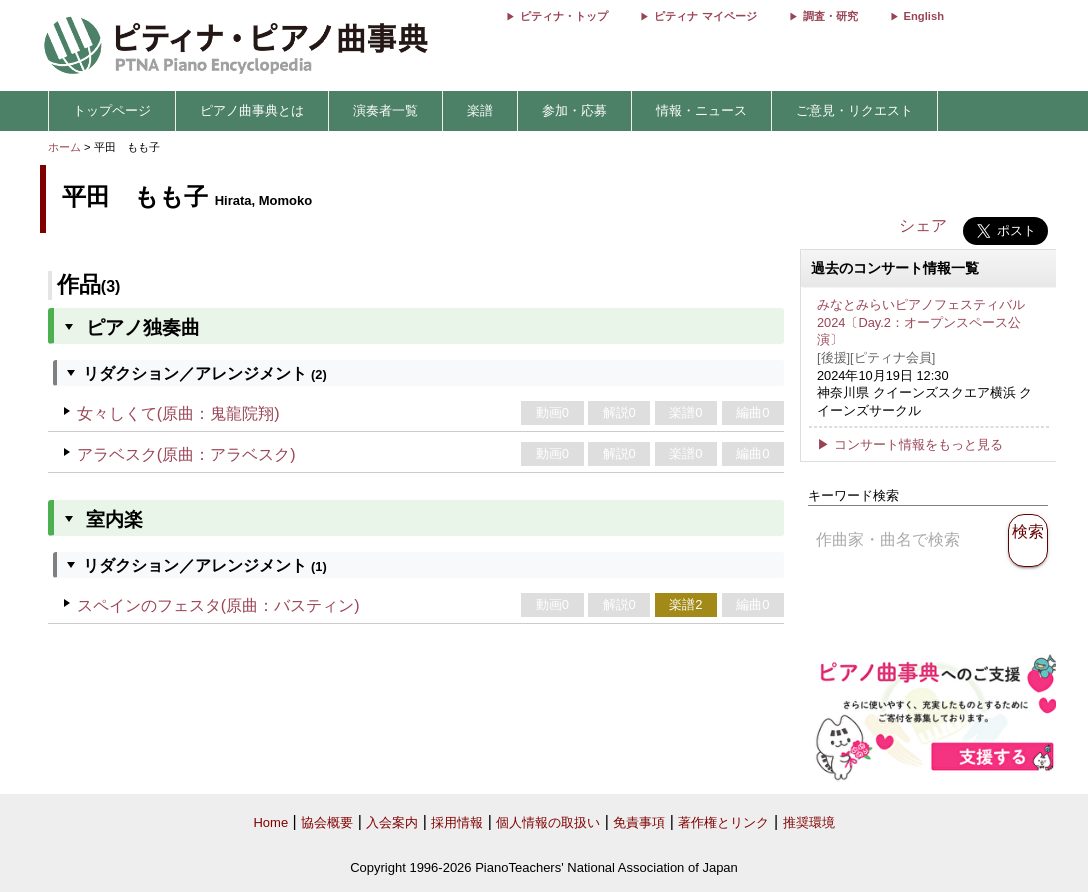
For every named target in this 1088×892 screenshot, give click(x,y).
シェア (923, 225)
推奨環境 (809, 822)
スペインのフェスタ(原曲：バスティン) (218, 605)
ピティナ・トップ (564, 16)
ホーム (64, 147)
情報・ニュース (701, 110)
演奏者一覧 (385, 110)
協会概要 (327, 822)
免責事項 (639, 822)
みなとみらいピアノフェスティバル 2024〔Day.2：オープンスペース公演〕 (921, 322)
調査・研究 (830, 16)
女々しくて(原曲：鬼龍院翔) (178, 413)
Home (270, 822)
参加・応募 (574, 110)
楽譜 (480, 110)
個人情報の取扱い (548, 822)
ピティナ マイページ (705, 16)
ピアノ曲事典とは (252, 110)
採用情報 (457, 822)
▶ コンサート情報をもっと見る (910, 444)
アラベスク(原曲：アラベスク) (186, 454)
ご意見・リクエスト (854, 110)
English (924, 16)
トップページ (112, 110)
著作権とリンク (723, 822)
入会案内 (392, 822)
